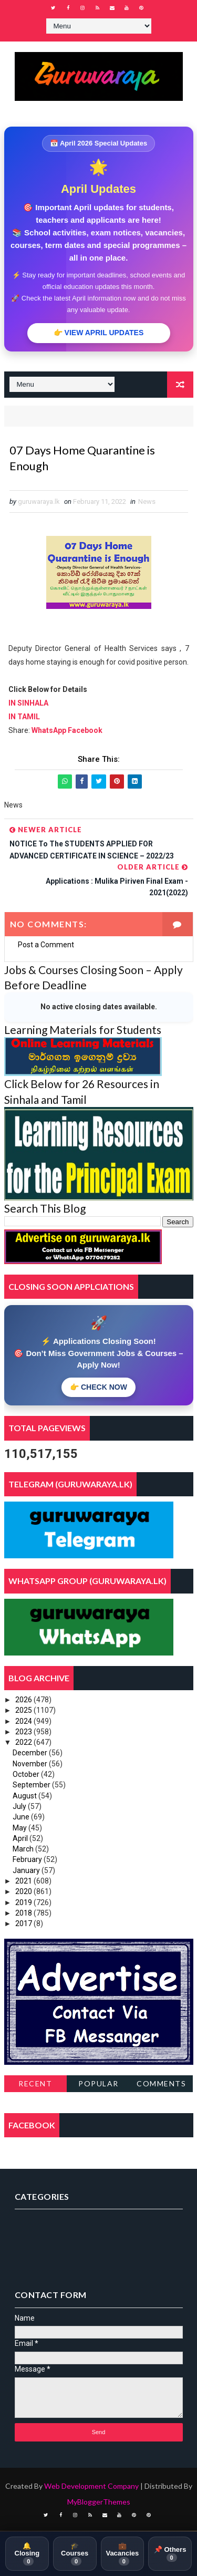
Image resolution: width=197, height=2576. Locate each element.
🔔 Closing (27, 2553)
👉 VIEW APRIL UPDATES (99, 332)
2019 (24, 1902)
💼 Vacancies (122, 2553)
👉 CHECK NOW (98, 1387)
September (32, 1785)
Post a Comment (46, 944)
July (20, 1806)
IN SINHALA (28, 703)
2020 (24, 1891)
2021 (24, 1881)
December (31, 1753)
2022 (24, 1742)
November (31, 1764)
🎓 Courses (74, 2553)
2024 (24, 1721)
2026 (24, 1699)
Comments (161, 2083)
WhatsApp (50, 730)
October (27, 1774)
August (25, 1796)
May (20, 1828)
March (24, 1849)
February (28, 1859)
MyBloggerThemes (98, 2501)
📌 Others (170, 2553)
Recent (35, 2083)
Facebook (85, 730)
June (22, 1817)
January (27, 1870)
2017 (24, 1923)
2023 (24, 1731)
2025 (24, 1710)
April (21, 1838)
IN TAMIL (24, 716)
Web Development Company (91, 2485)
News (146, 501)
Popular (98, 2083)
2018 (24, 1913)
